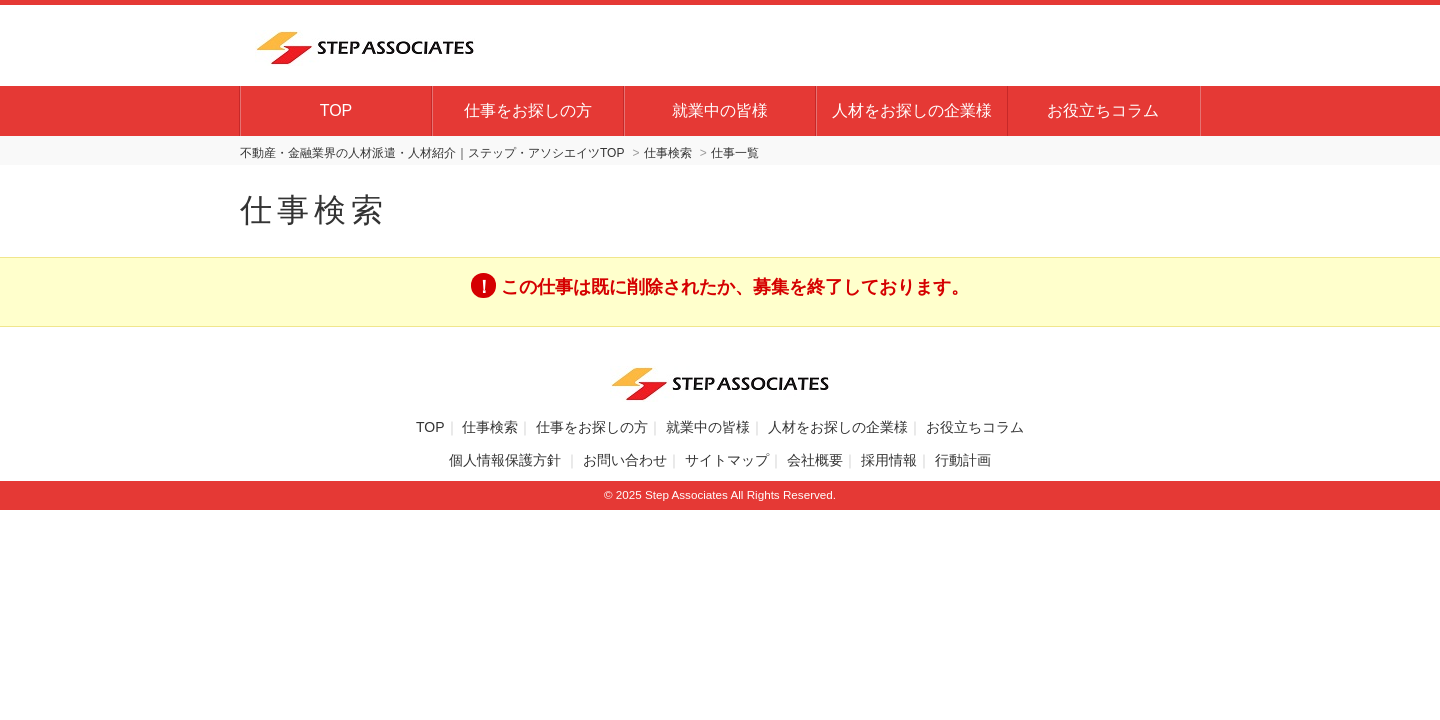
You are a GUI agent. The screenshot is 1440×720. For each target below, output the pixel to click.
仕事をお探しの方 (528, 110)
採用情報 (889, 460)
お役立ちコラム (1103, 110)
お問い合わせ (625, 460)
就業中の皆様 (720, 110)
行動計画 (963, 460)
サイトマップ (727, 460)
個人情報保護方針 (507, 460)
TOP (336, 110)
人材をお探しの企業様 (912, 110)
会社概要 (815, 460)
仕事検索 (490, 427)
